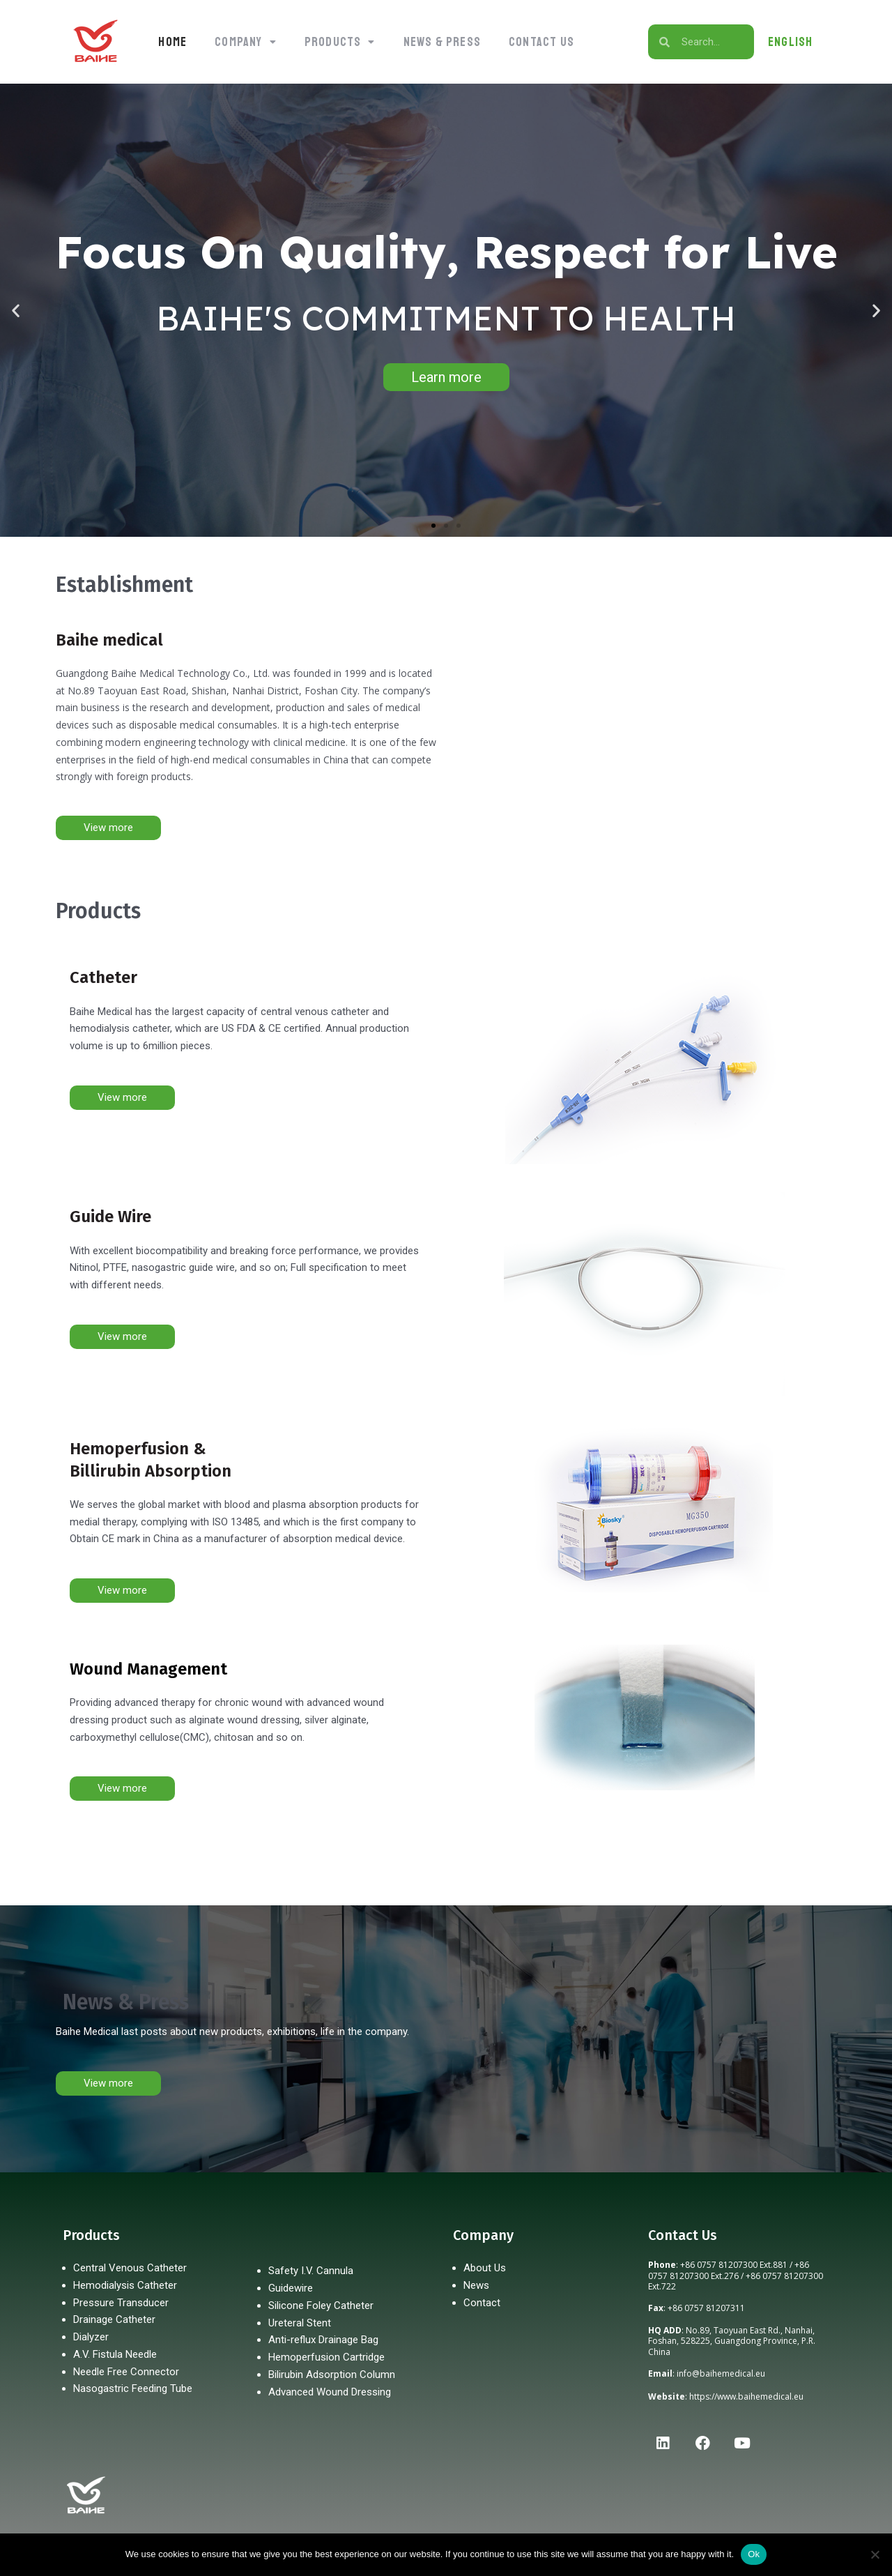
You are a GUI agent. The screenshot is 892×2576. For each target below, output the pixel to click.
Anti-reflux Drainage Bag (323, 2339)
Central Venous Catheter (130, 2268)
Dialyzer (91, 2337)
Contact (481, 2302)
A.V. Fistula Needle (115, 2354)
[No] (875, 2554)
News (476, 2285)
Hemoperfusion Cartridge (326, 2357)
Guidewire (290, 2288)
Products (340, 41)
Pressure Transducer (121, 2302)
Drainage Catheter (114, 2319)
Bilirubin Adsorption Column (331, 2374)
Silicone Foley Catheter (321, 2305)
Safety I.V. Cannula (310, 2270)
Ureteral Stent (299, 2323)
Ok (754, 2554)
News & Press (442, 41)
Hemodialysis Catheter (125, 2285)
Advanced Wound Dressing (329, 2392)
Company (246, 41)
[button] (246, 42)
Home (172, 41)
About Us (484, 2268)
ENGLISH (790, 42)
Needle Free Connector (126, 2371)
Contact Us (541, 41)
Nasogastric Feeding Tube (132, 2388)
